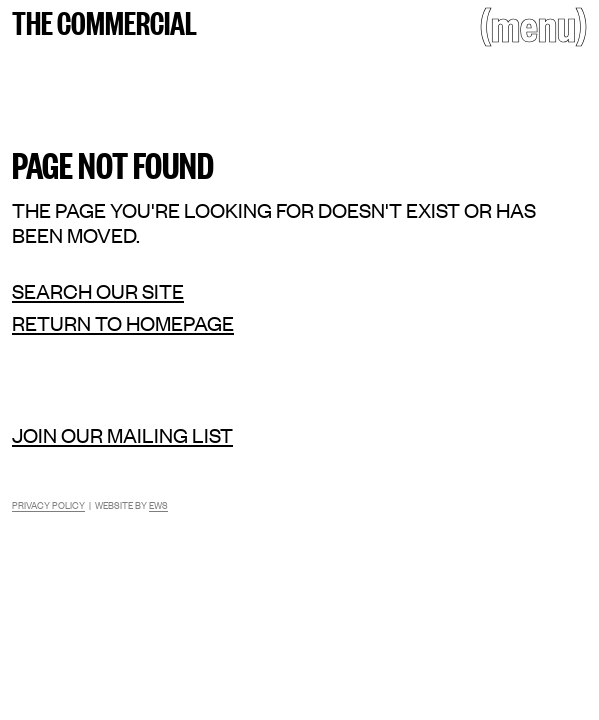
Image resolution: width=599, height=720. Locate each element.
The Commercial (104, 21)
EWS (158, 504)
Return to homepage (123, 323)
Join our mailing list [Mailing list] (122, 434)
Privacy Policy (48, 504)
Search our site (98, 291)
